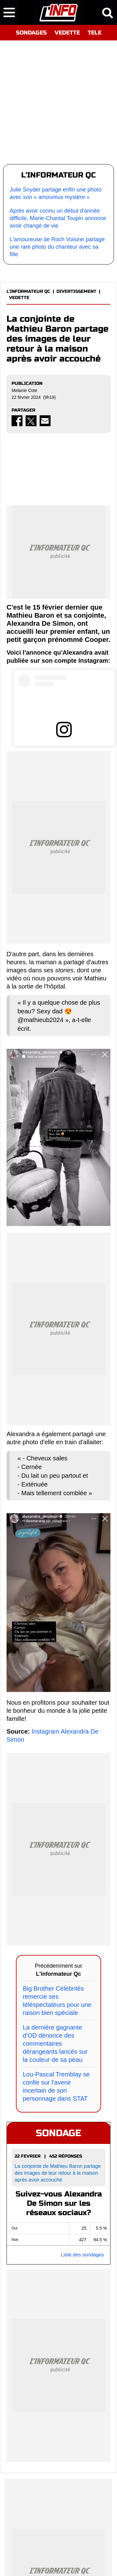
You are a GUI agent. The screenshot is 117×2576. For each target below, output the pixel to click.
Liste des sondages (82, 2254)
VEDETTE (67, 32)
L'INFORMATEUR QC (28, 291)
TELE (94, 32)
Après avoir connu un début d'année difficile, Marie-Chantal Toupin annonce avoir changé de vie (58, 218)
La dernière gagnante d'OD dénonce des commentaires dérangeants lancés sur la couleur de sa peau (55, 2043)
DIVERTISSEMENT (76, 291)
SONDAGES (31, 32)
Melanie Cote (24, 390)
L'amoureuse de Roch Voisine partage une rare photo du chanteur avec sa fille (57, 246)
